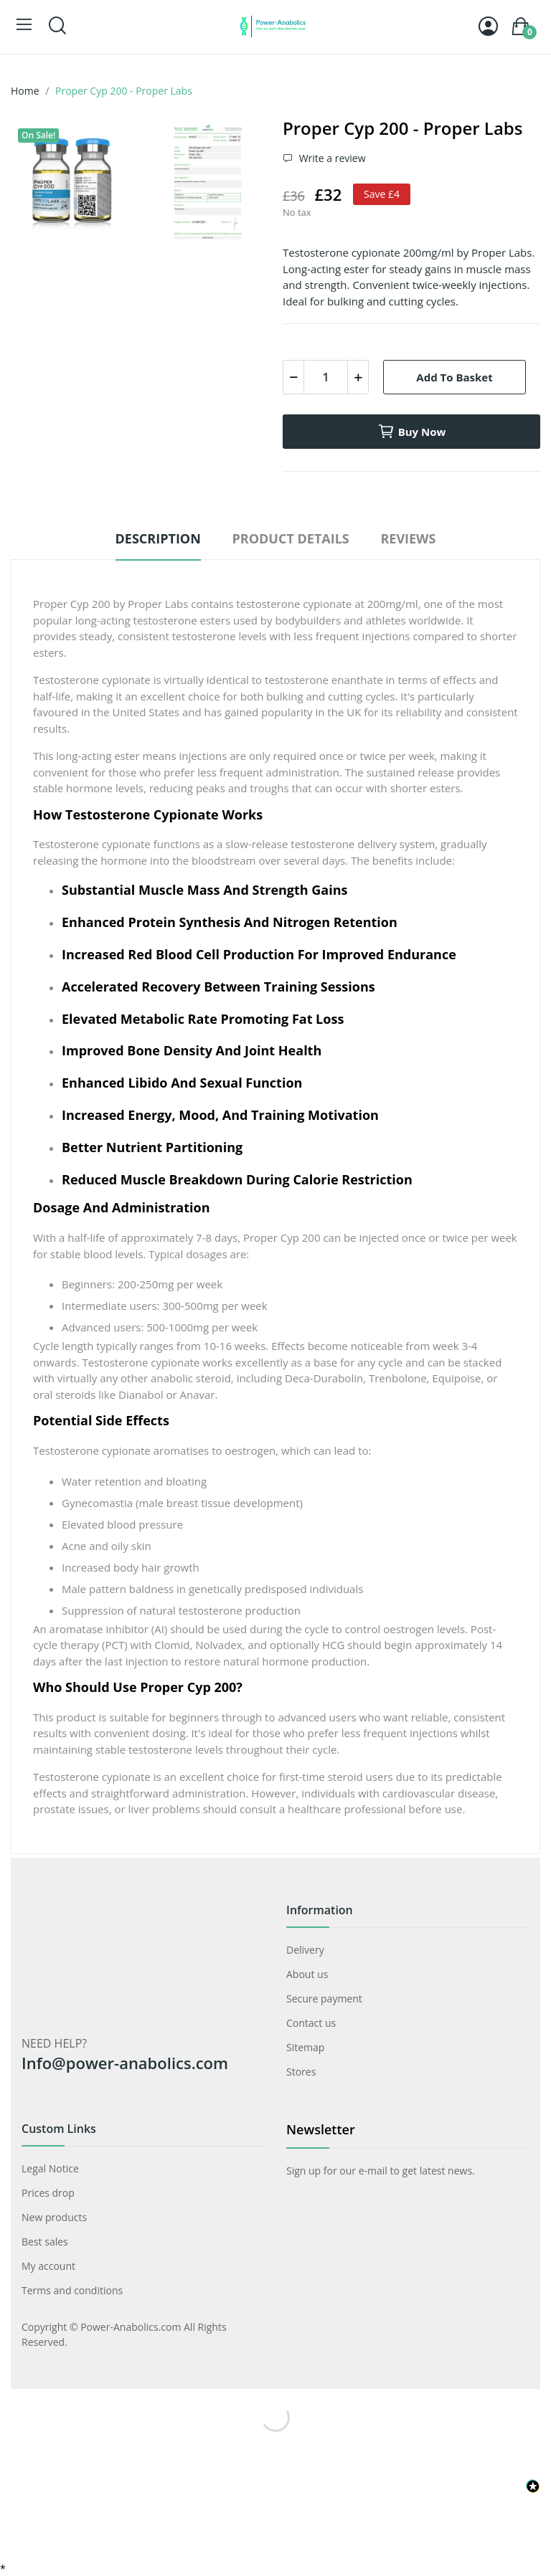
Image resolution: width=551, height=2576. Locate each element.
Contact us (311, 2023)
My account (48, 2266)
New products (54, 2217)
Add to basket (454, 377)
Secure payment (324, 1998)
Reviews (407, 538)
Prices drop (48, 2193)
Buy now (411, 431)
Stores (301, 2071)
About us (307, 1974)
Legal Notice (50, 2168)
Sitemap (305, 2047)
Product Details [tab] (290, 538)
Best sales (45, 2241)
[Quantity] (325, 377)
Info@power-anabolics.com (125, 2062)
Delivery (305, 1950)
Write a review (331, 158)
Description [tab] (158, 538)
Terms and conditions (72, 2290)
